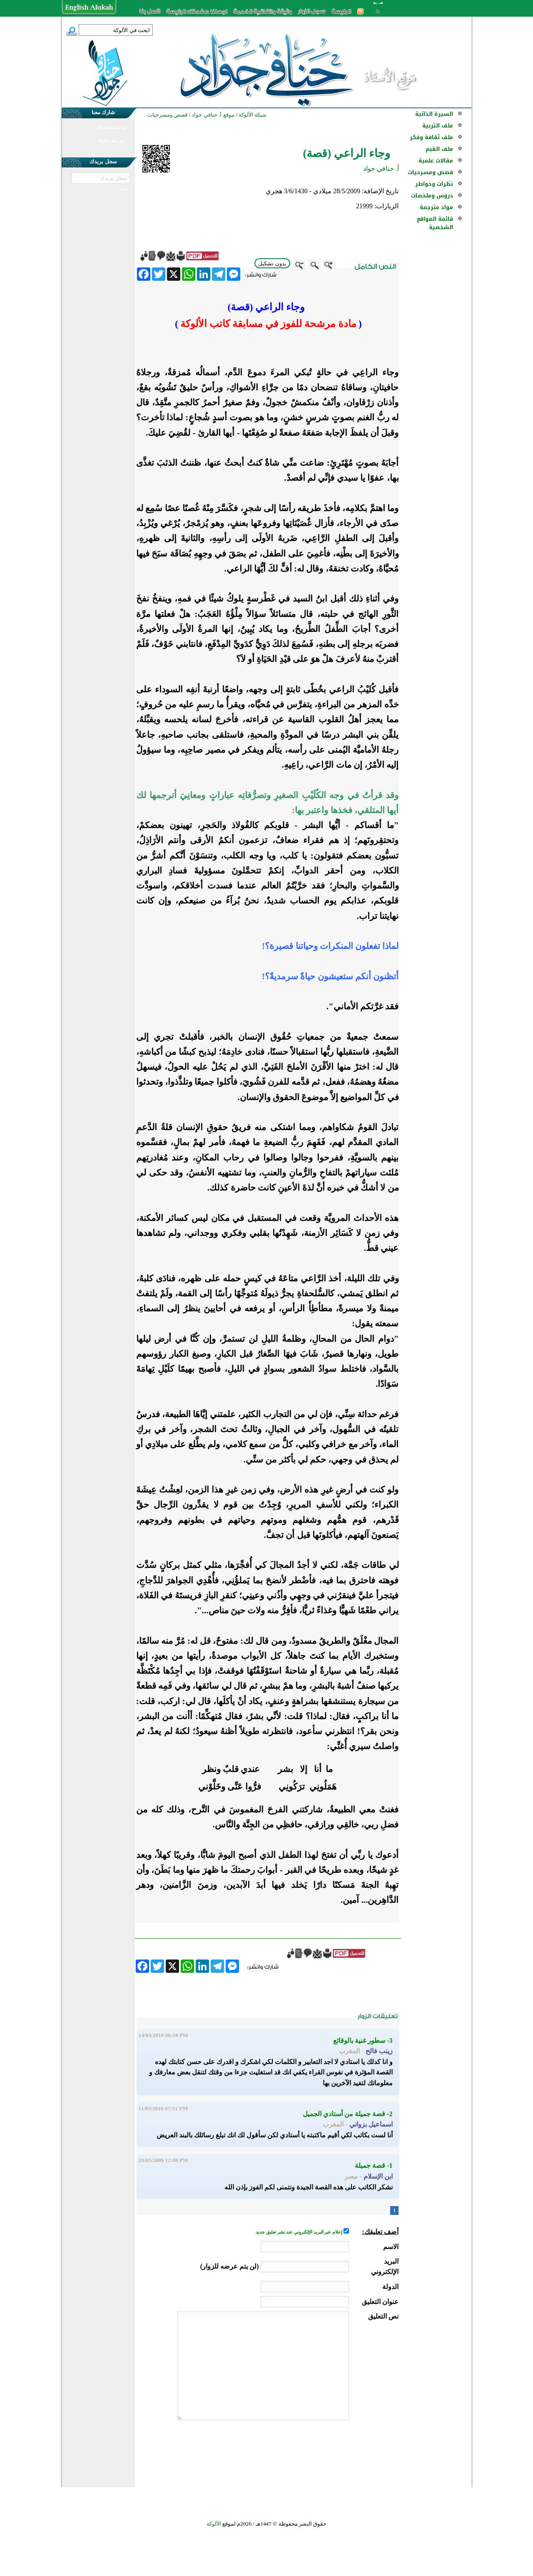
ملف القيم (439, 149)
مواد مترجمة (436, 207)
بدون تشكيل (272, 263)
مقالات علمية (435, 160)
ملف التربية (437, 125)
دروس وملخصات (432, 195)
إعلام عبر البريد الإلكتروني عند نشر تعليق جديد (299, 2232)
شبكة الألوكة (252, 115)
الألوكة (214, 2524)
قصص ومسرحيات (430, 172)
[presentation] (335, 2451)
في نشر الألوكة (111, 140)
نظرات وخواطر (434, 184)
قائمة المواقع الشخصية (435, 223)
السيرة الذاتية (434, 114)
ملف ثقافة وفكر (431, 137)
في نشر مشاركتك (110, 127)
